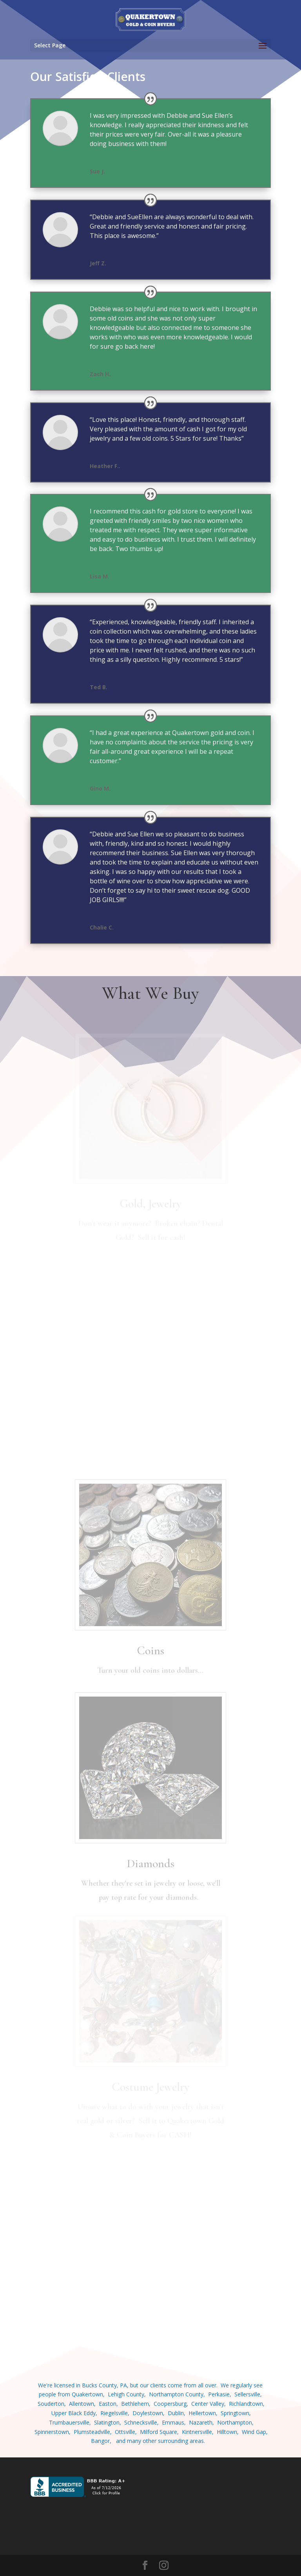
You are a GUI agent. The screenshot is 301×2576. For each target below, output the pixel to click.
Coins (150, 1650)
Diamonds (150, 1863)
